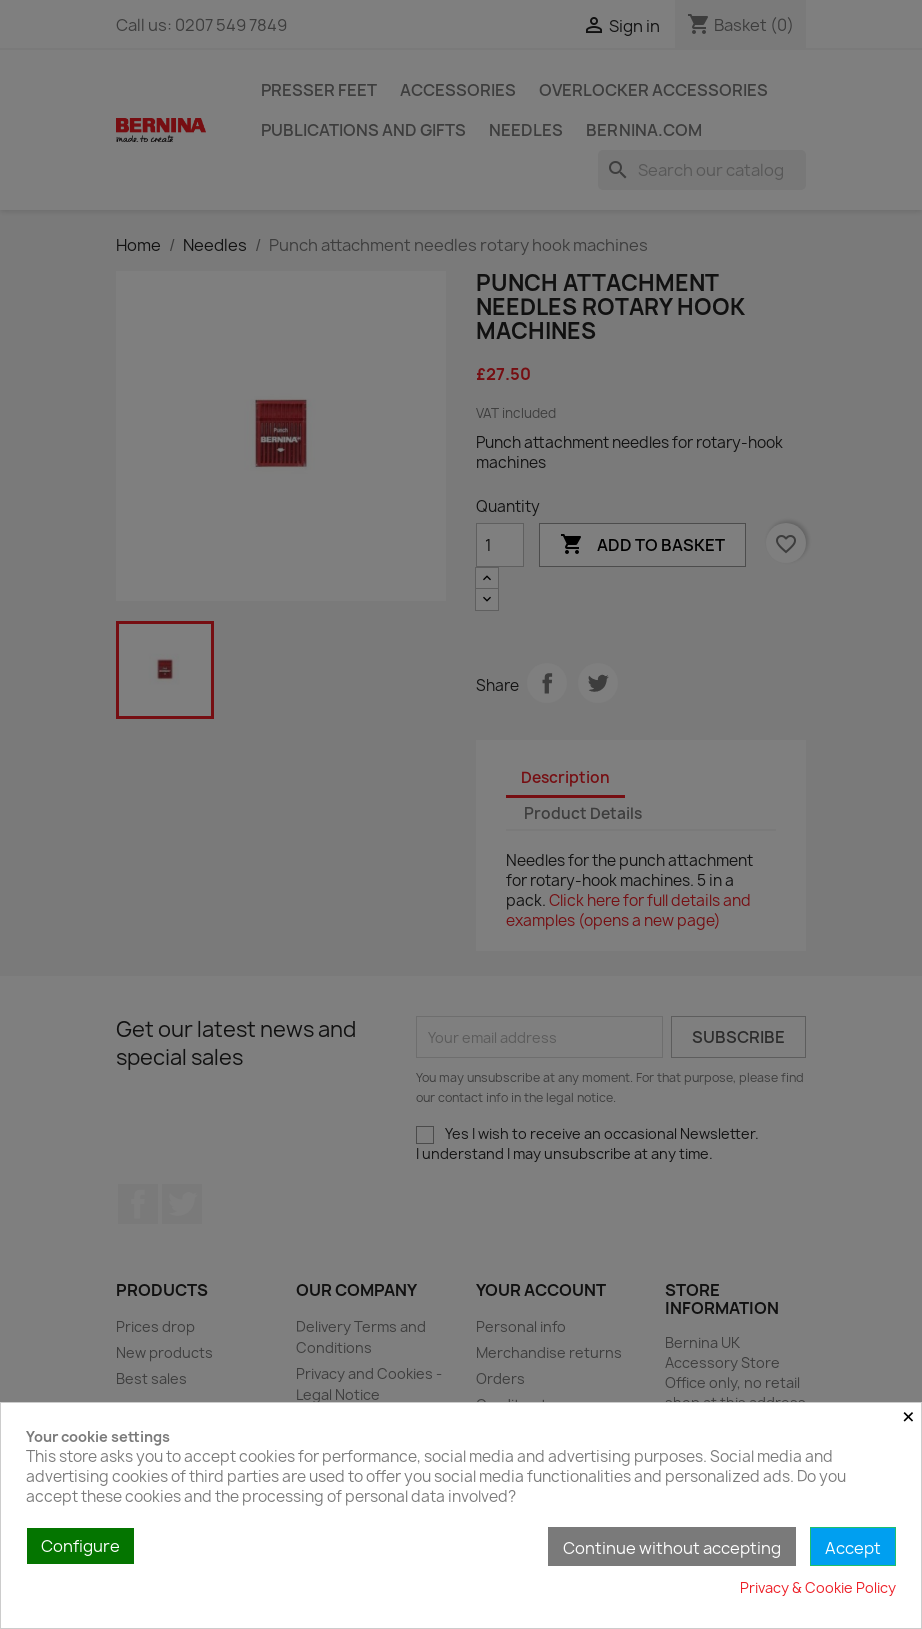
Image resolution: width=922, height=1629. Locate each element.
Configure (80, 1546)
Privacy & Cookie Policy (818, 1587)
